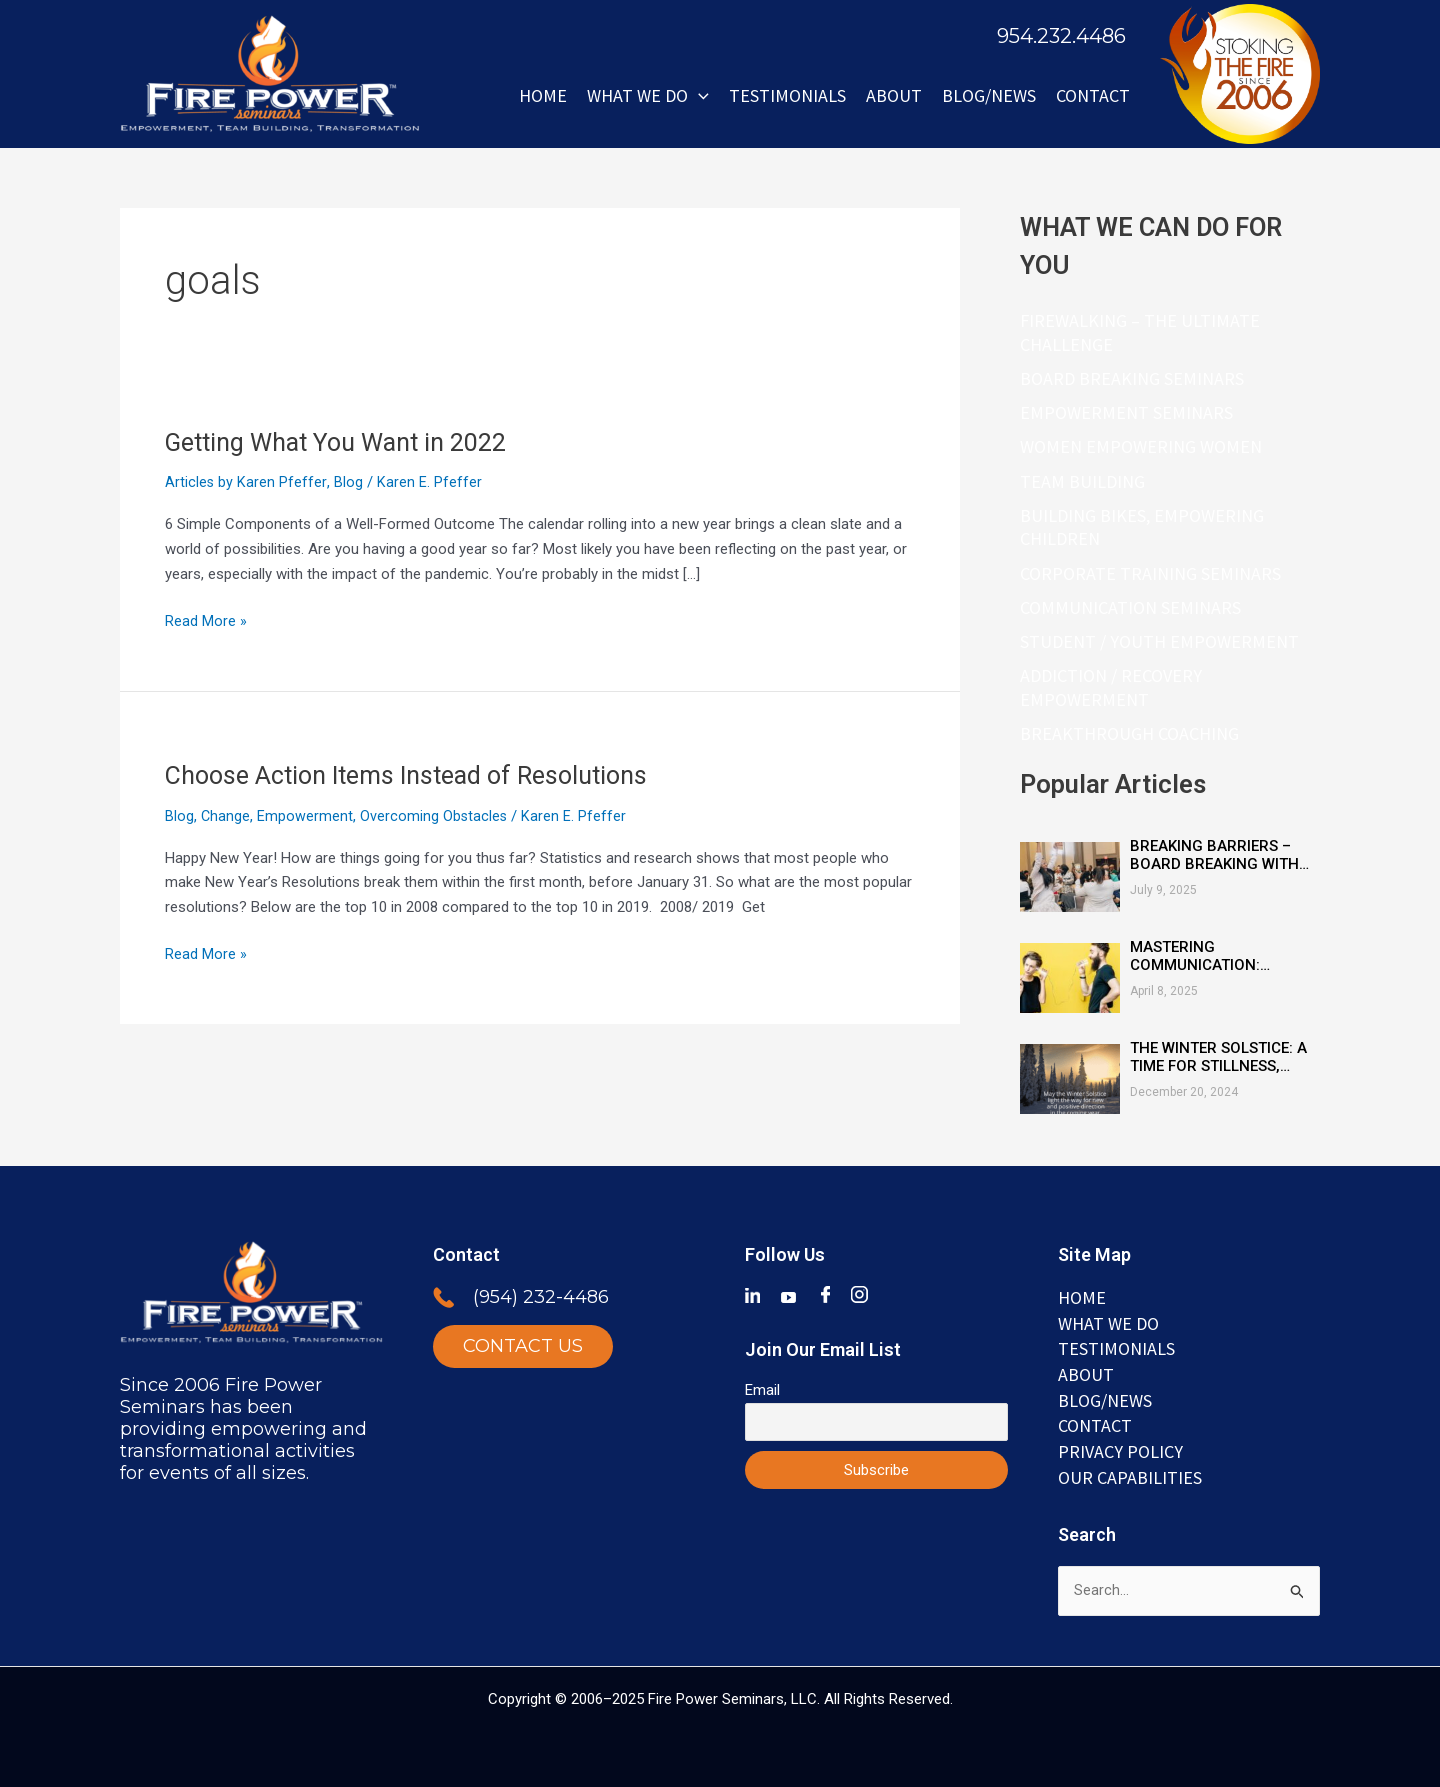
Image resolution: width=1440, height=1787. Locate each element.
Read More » (206, 619)
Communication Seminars (1130, 610)
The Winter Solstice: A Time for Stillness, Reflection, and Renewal (1218, 1062)
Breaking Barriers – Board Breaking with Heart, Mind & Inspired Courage (1217, 860)
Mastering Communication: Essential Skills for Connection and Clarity (1210, 961)
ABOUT (894, 95)
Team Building (1082, 483)
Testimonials (787, 95)
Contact (1093, 95)
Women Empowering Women (1141, 448)
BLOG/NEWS (989, 95)
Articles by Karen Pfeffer (246, 482)
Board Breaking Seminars (1132, 378)
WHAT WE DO (648, 95)
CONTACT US (523, 1346)
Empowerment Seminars (1126, 413)
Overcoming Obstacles (435, 816)
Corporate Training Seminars (1150, 576)
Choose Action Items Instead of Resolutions (416, 775)
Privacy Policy (1120, 1450)
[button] (698, 95)
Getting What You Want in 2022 (346, 442)
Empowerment (306, 816)
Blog (348, 482)
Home (543, 95)
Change (226, 816)
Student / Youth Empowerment (1159, 645)
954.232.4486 (1061, 36)
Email (762, 1389)
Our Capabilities (1130, 1476)
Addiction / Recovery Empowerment (1111, 692)
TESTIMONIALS (1116, 1347)
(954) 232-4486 (541, 1297)
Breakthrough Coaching (1129, 738)
